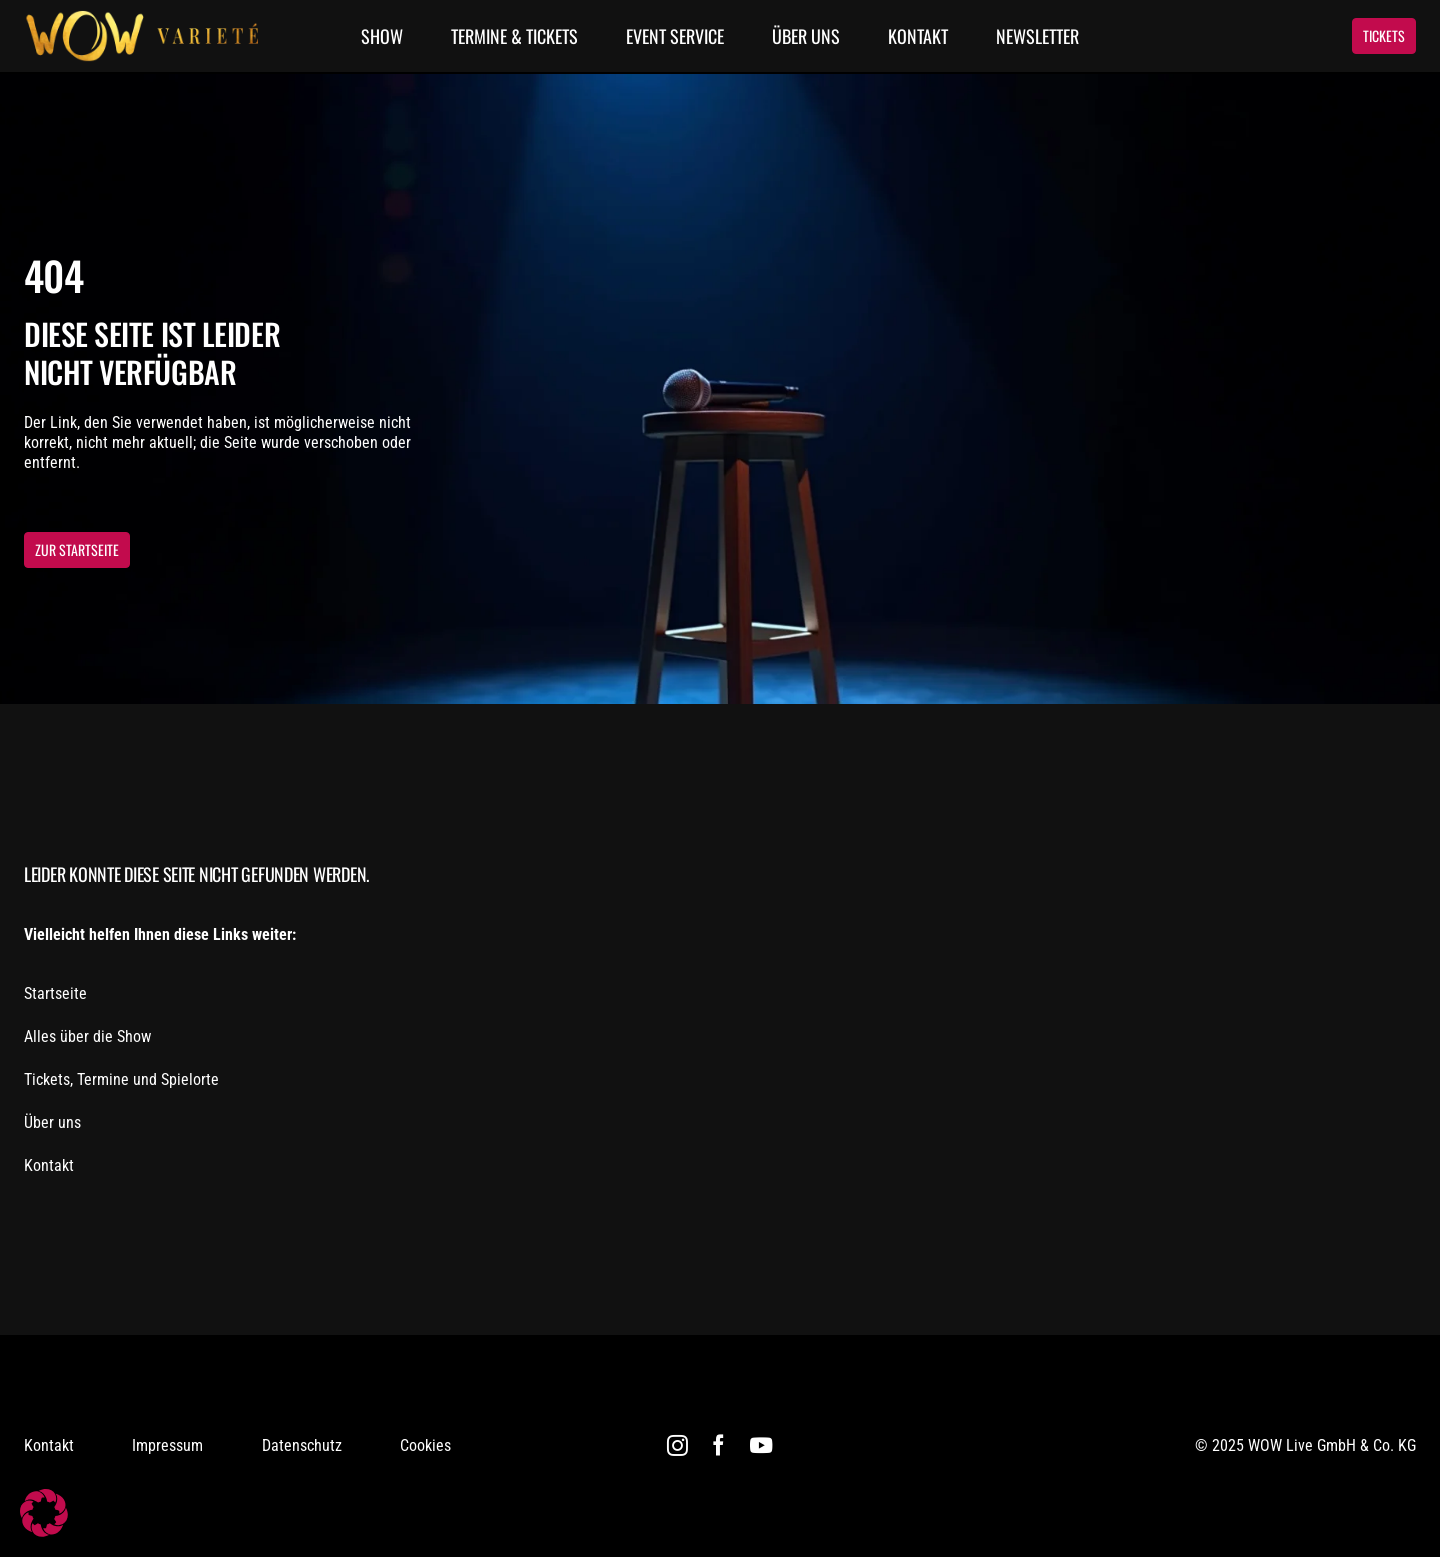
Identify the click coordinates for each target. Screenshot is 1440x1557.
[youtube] (761, 1445)
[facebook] (718, 1445)
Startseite (55, 993)
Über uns (52, 1122)
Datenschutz (302, 1445)
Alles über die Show (87, 1036)
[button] (44, 1513)
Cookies (425, 1445)
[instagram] (677, 1445)
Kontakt (49, 1165)
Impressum (167, 1445)
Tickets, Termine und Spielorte (121, 1079)
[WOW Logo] (141, 17)
